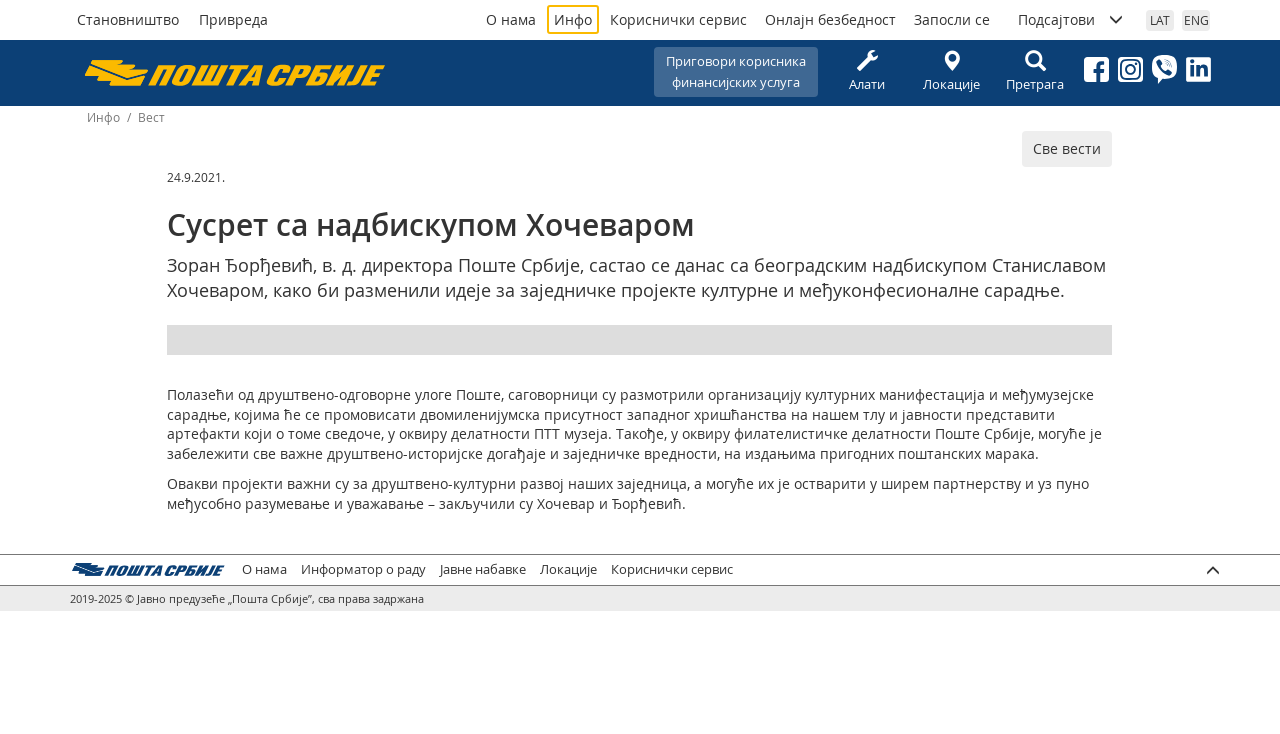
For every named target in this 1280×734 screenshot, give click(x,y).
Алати (867, 71)
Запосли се (952, 19)
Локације (951, 71)
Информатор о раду (363, 569)
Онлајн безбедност (830, 19)
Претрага (1035, 71)
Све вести (1067, 148)
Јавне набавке (483, 569)
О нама (511, 19)
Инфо (573, 19)
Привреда (233, 19)
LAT (1160, 20)
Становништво (128, 19)
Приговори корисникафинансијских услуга (736, 71)
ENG (1196, 20)
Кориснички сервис (678, 19)
